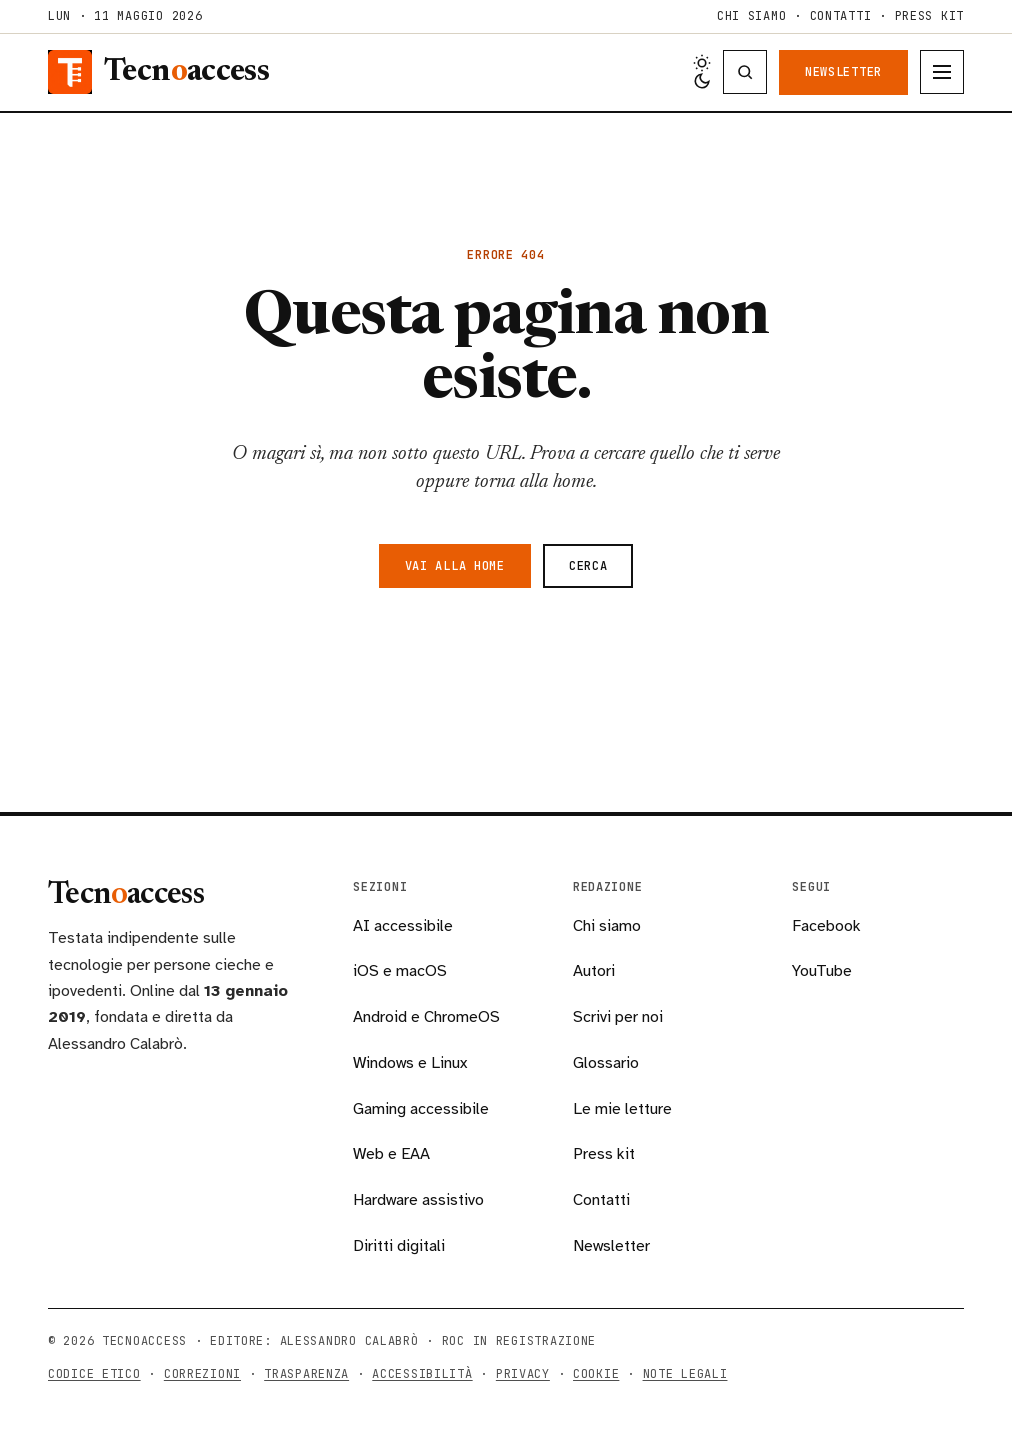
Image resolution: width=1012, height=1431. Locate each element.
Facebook (826, 926)
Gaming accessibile (421, 1109)
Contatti (841, 16)
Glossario (606, 1063)
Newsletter (843, 72)
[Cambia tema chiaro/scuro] (702, 72)
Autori (594, 971)
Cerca (588, 566)
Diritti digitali (399, 1246)
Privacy (523, 1374)
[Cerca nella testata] (745, 72)
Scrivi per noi (618, 1017)
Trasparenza (306, 1374)
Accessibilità (422, 1374)
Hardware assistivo (418, 1200)
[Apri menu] (942, 72)
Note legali (685, 1374)
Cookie (596, 1374)
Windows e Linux (410, 1063)
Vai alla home (455, 566)
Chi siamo (751, 16)
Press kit (929, 16)
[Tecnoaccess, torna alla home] (158, 72)
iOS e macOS (400, 971)
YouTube (822, 971)
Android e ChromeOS (426, 1017)
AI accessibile (403, 926)
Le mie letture (622, 1109)
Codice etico (94, 1374)
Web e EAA (391, 1154)
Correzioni (202, 1374)
